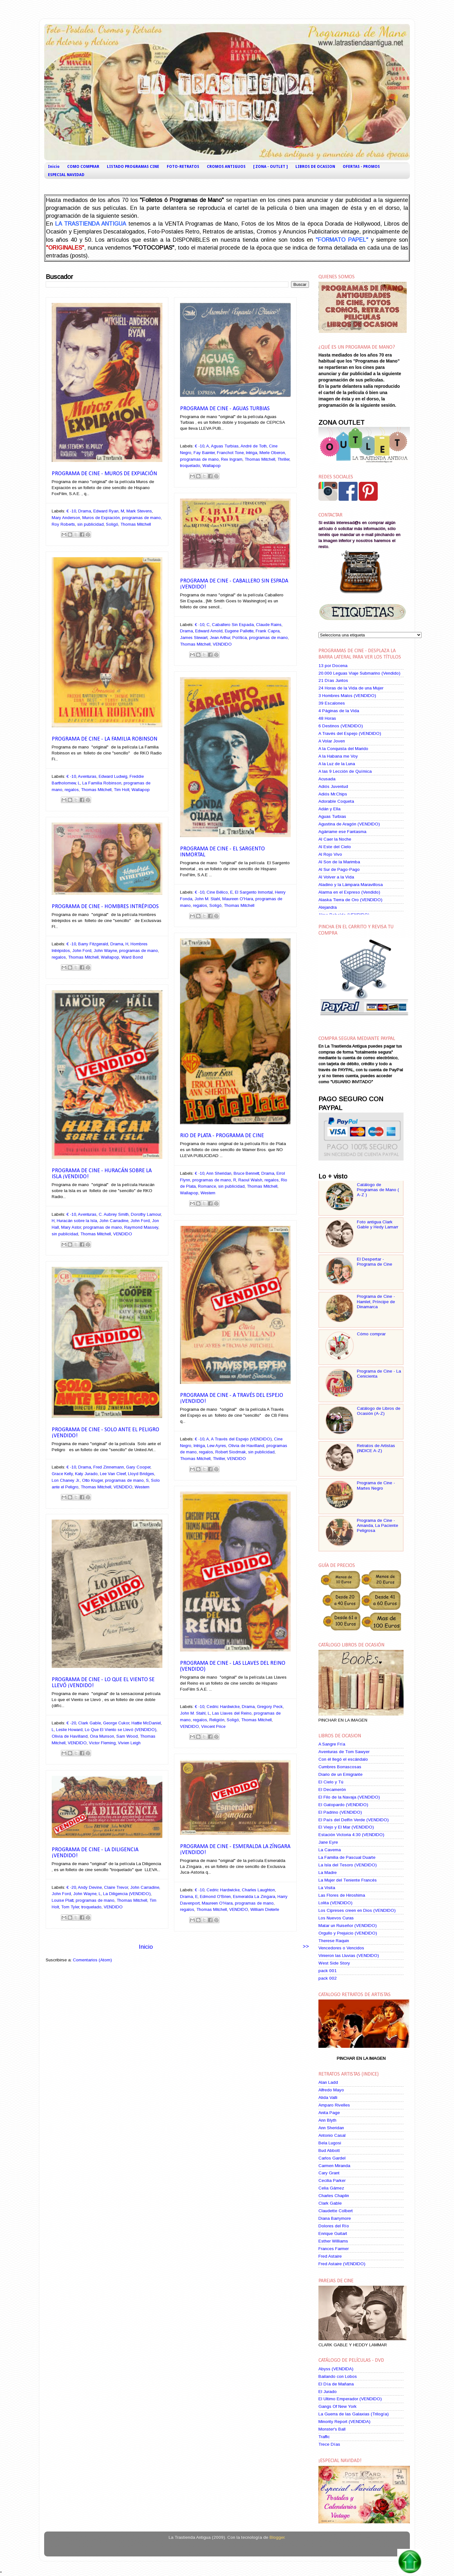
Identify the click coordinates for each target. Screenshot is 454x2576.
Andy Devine (90, 1887)
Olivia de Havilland (246, 1445)
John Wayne (105, 950)
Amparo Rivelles (334, 2105)
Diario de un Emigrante (340, 1774)
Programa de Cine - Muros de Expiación (104, 474)
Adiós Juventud (333, 786)
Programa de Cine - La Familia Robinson (104, 739)
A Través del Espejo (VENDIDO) (241, 1439)
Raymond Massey (141, 1227)
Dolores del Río (333, 2226)
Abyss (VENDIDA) (335, 2368)
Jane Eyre (328, 1842)
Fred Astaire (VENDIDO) (341, 2263)
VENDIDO (222, 644)
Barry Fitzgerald (93, 944)
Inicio (54, 166)
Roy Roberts (63, 524)
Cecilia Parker (332, 2180)
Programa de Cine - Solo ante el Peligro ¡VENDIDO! (105, 1433)
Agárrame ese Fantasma (342, 831)
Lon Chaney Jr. (66, 1480)
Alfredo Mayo (331, 2090)
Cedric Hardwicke (223, 1706)
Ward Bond (132, 957)
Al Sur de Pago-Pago (339, 869)
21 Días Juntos (333, 680)
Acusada (326, 779)
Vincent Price (213, 1726)
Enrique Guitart (332, 2233)
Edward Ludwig (113, 776)
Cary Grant (329, 2173)
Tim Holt (121, 789)
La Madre (327, 1872)
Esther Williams (333, 2241)
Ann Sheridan (218, 1173)
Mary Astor (71, 1227)
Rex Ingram (231, 459)
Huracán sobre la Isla (77, 1220)
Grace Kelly (62, 1473)
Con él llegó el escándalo (343, 1759)
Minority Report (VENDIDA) (344, 2421)
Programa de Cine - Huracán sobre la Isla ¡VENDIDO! (102, 1174)
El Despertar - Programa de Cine (374, 1262)
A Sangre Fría (331, 1744)
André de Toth (254, 446)
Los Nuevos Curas (336, 1918)
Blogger (277, 2537)
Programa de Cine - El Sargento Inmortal (222, 852)
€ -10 (71, 511)
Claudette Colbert (335, 2210)
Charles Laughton (258, 1890)
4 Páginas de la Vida (338, 710)
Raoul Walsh (250, 1180)
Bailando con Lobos (337, 2376)
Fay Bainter (204, 452)
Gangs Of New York (337, 2406)
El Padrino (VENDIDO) (340, 1812)
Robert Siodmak (230, 1452)
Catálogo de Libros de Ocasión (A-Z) (378, 1411)
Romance (207, 1186)
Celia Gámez (331, 2188)
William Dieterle (264, 1909)
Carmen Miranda (334, 2165)
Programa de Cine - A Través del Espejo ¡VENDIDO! (231, 1398)
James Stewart (193, 637)
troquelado (190, 465)
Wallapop (211, 465)
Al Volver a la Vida (336, 877)
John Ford (81, 950)
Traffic (324, 2436)
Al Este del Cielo (334, 846)
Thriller (283, 459)
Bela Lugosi (329, 2143)
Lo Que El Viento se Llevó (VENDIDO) (120, 1729)
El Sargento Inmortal (254, 892)
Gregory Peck (270, 1706)
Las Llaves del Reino (232, 1713)
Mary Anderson (66, 517)
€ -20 (71, 1723)
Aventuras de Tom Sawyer (344, 1751)
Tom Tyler (70, 1907)
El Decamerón (332, 1789)
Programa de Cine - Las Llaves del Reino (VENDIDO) (232, 1666)
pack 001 (327, 1970)
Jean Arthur (220, 637)
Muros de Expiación (101, 517)
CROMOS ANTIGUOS (226, 166)
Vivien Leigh (129, 1742)
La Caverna (329, 1849)
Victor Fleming (102, 1742)
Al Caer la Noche (334, 839)
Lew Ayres (216, 1445)
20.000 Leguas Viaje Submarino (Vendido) (359, 673)
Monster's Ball (332, 2429)
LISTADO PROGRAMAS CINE (133, 166)
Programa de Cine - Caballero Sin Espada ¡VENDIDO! (234, 584)
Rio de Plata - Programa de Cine (222, 1136)
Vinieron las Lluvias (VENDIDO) (348, 1955)
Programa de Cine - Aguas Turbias (225, 409)
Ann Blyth (327, 2120)
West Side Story (334, 1963)
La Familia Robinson (101, 783)
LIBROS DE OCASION (315, 166)
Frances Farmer (333, 2248)
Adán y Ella (329, 808)
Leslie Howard (69, 1729)
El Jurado (327, 2391)
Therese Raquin (333, 1940)
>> (306, 1946)
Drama (84, 511)
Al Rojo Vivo (330, 854)
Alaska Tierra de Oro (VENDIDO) (350, 899)
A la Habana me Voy (338, 756)
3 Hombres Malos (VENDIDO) (347, 695)
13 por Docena (332, 665)
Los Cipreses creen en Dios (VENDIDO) (357, 1910)
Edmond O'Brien (215, 1896)
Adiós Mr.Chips (332, 794)
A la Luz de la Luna (336, 763)
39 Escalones (331, 703)
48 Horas (327, 718)
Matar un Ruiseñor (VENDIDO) (347, 1925)
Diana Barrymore (334, 2218)
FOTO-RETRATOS (183, 166)
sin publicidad (90, 524)
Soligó (112, 524)
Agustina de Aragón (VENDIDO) (349, 824)
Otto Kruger (92, 1480)
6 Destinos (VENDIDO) (340, 726)
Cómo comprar (371, 1334)
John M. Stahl (207, 898)
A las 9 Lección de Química (345, 771)
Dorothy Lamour (146, 1214)
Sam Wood (127, 1736)
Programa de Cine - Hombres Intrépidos (105, 907)
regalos (72, 789)
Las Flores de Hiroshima (341, 1895)
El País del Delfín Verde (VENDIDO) (353, 1819)
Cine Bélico (217, 892)
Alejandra (327, 907)
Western (208, 1193)
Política (239, 637)
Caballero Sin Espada (233, 624)
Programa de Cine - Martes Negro (376, 1485)
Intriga (251, 452)
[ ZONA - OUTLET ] (270, 166)
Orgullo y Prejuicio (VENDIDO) (347, 1933)
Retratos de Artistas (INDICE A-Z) (376, 1448)
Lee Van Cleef (113, 1473)
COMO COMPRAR (83, 166)
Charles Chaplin (333, 2195)
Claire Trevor (116, 1887)
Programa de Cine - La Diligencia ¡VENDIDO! (95, 1853)
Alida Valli (327, 2097)
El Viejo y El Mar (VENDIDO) (346, 1827)
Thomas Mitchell (135, 524)
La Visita (326, 1887)
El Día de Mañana (336, 2384)
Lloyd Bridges (141, 1473)
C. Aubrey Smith (114, 1214)
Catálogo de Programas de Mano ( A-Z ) (378, 1189)
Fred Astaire (330, 2256)
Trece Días (329, 2444)
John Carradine (113, 1220)
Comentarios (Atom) (92, 1960)
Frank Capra (268, 631)
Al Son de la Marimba (339, 862)
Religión (216, 1719)
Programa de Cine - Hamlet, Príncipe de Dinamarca (376, 1301)
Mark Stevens (139, 511)
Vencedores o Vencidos (341, 1948)
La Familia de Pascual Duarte (346, 1857)
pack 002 (327, 1978)
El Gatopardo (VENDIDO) (343, 1804)
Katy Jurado (86, 1473)
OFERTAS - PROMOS (361, 166)
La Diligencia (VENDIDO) (127, 1893)
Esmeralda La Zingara (254, 1896)
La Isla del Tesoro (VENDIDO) (347, 1865)
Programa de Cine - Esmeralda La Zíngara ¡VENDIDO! (235, 1850)
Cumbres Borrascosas (339, 1766)
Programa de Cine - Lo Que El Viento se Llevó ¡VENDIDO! (103, 1683)
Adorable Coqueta (336, 801)
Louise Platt (62, 1900)
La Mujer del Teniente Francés (347, 1880)
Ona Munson (102, 1736)
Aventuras (87, 776)
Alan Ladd (328, 2082)
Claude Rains (269, 624)
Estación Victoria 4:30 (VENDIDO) (351, 1834)
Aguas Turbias (225, 446)
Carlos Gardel (332, 2158)
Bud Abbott (329, 2150)
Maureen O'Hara (237, 898)
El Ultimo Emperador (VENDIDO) (350, 2398)
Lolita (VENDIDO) (335, 1902)
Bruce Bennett (246, 1173)
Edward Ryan (106, 511)
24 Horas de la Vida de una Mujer (350, 688)
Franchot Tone (230, 452)
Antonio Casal (332, 2135)
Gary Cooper (138, 1467)
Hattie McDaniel (146, 1723)
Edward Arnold (209, 631)
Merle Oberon (272, 452)
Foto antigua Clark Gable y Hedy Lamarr (377, 1224)
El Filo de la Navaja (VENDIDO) (349, 1797)
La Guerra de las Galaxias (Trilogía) (353, 2414)
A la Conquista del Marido (343, 748)
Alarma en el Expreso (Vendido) (349, 892)
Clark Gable (89, 1723)
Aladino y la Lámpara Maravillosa (350, 884)
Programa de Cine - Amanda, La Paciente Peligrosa (377, 1525)
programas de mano (141, 517)
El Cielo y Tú (330, 1782)
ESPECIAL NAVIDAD (66, 175)
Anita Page (329, 2112)
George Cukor (116, 1723)
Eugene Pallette (239, 631)
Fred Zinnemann (108, 1467)
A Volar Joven (331, 741)
